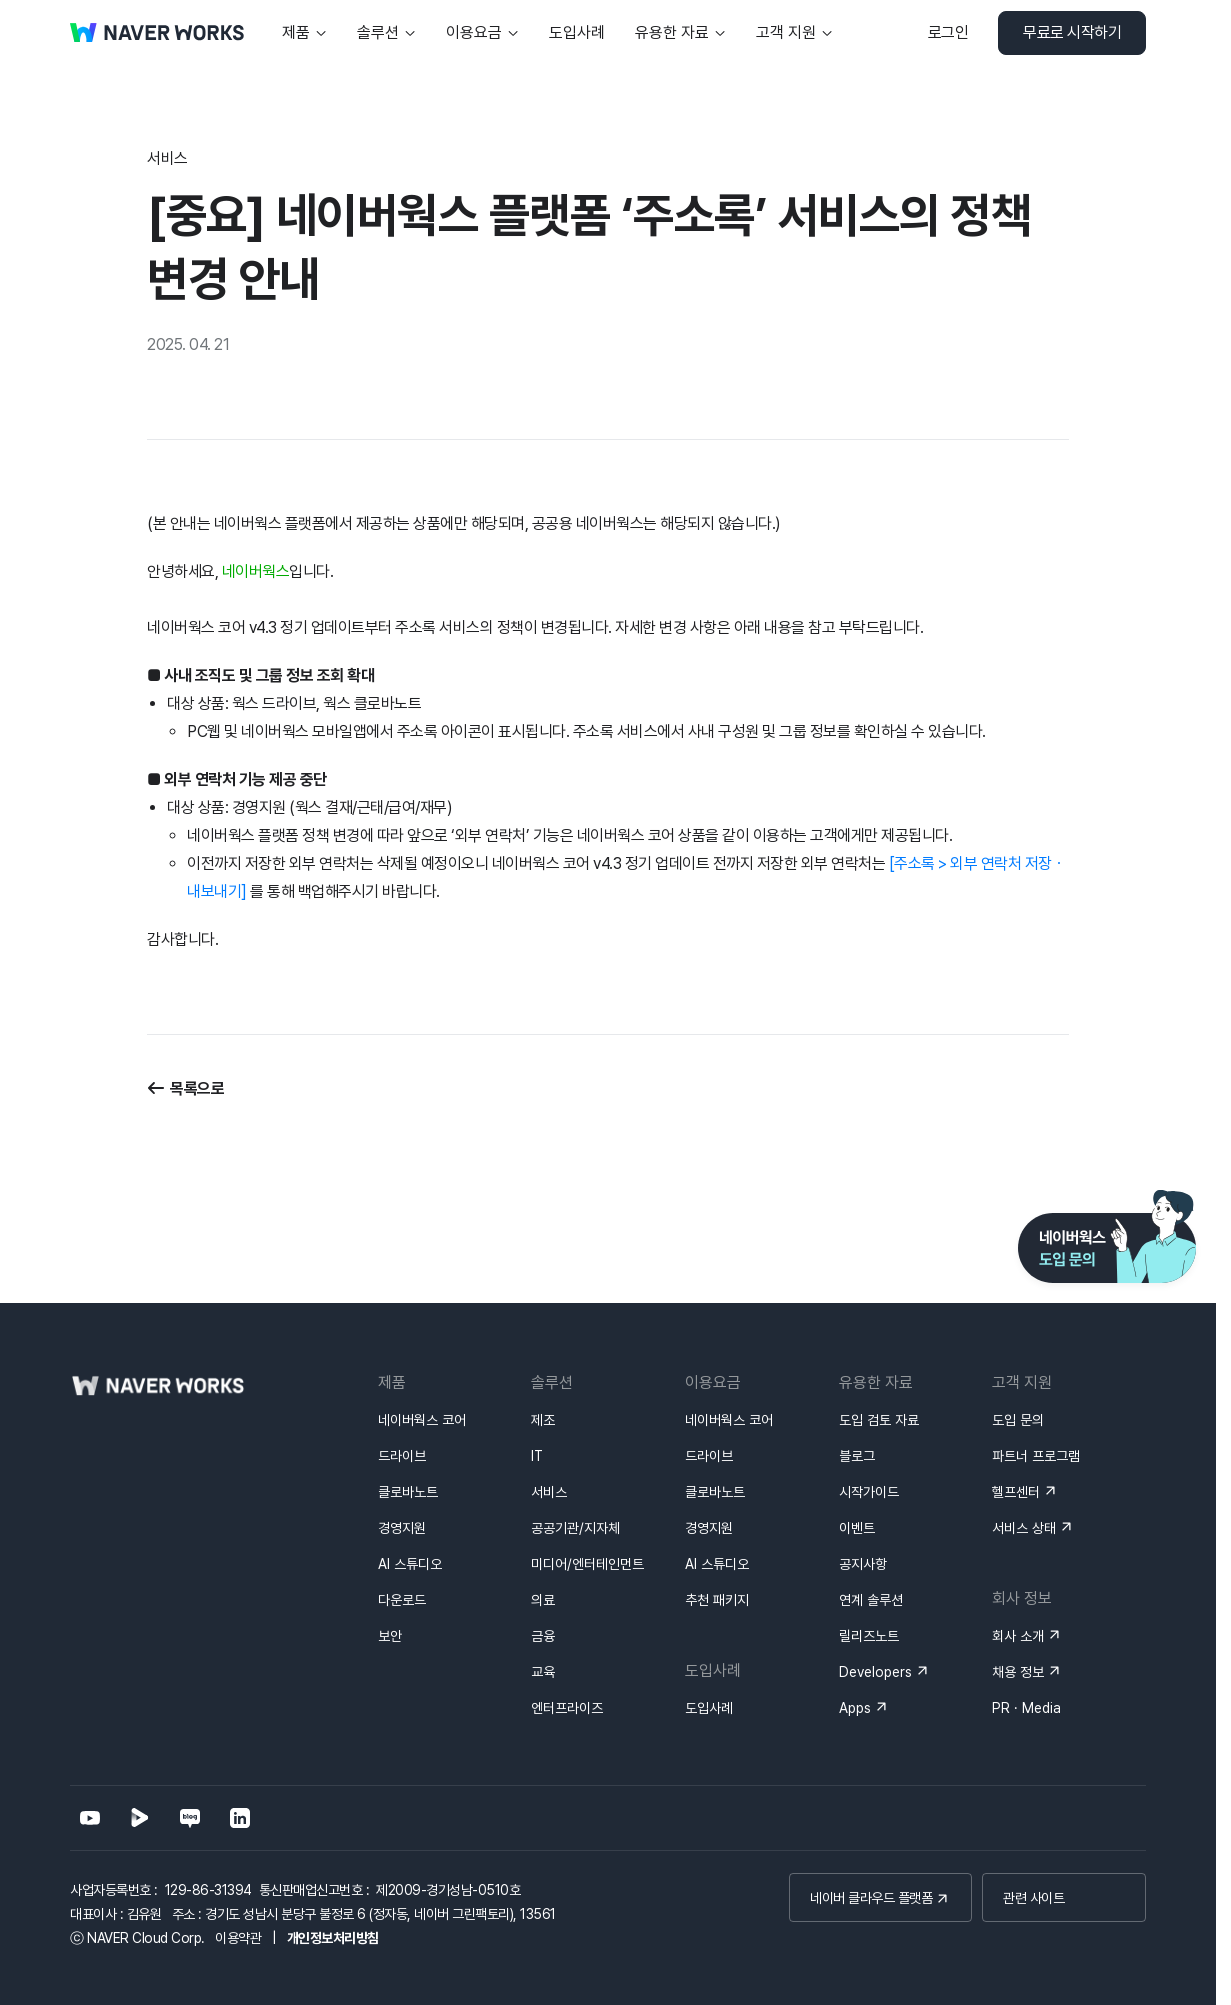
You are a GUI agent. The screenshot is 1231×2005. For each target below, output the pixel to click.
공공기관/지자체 (575, 1528)
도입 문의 (1018, 1420)
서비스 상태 (1024, 1528)
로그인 (948, 32)
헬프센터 (1016, 1492)
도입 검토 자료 (879, 1420)
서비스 (549, 1492)
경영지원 (402, 1528)
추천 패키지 (717, 1600)
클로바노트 (408, 1492)
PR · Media (1026, 1708)
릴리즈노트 (869, 1636)
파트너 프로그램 (1036, 1456)
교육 (543, 1672)
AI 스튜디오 (410, 1564)
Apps (855, 1708)
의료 (543, 1600)
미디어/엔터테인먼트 (587, 1564)
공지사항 (863, 1564)
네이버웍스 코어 (422, 1420)
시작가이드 (869, 1492)
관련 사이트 (1033, 1898)
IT (537, 1456)
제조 (543, 1420)
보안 (390, 1636)
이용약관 (238, 1938)
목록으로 (197, 1088)
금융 (543, 1636)
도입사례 (709, 1708)
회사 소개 (1018, 1636)
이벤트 (857, 1528)
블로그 (857, 1456)
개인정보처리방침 (333, 1938)
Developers (875, 1672)
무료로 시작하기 (1072, 32)
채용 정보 (1018, 1672)
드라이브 (402, 1456)
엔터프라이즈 (567, 1708)
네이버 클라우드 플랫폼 (871, 1898)
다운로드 (402, 1600)
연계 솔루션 (871, 1600)
